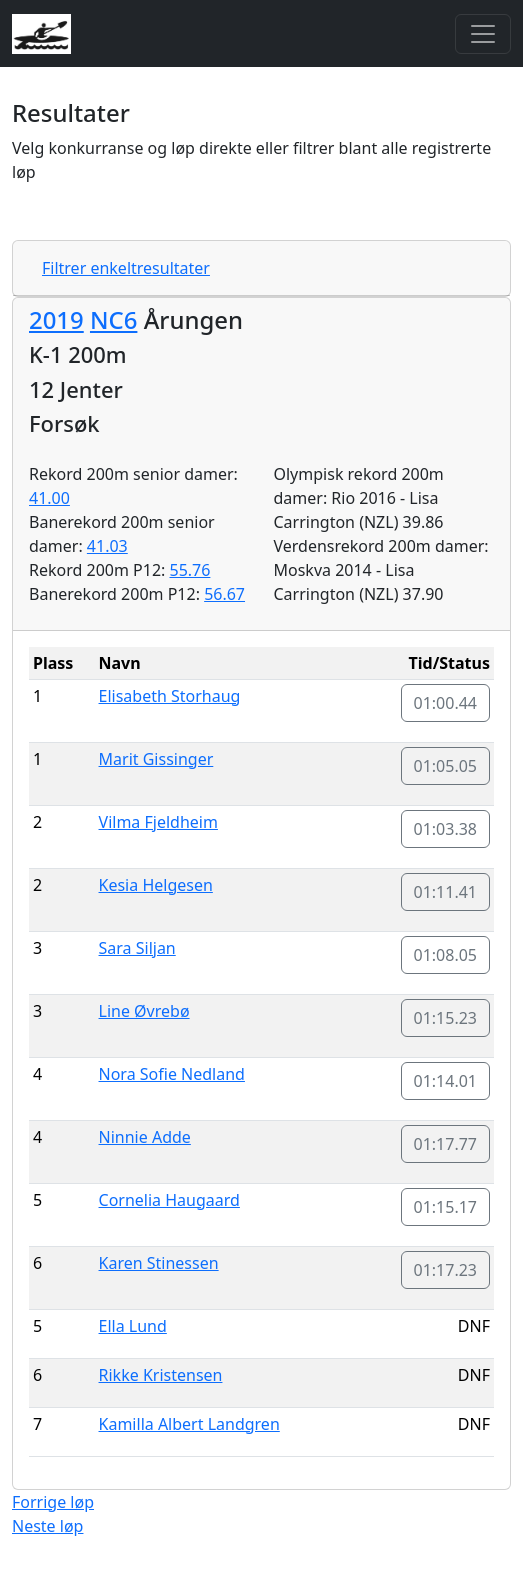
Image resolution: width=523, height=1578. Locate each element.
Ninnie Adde (145, 1137)
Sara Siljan (137, 948)
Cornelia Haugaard (169, 1200)
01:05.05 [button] (446, 766)
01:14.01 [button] (446, 1081)
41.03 (107, 546)
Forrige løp (53, 1502)
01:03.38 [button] (446, 829)
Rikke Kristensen (161, 1375)
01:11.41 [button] (446, 892)
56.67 (224, 594)
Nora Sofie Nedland (172, 1074)
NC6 (113, 319)
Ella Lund (133, 1326)
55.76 (190, 570)
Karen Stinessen (159, 1263)
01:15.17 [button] (446, 1207)
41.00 (49, 498)
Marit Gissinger (156, 759)
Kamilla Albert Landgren (189, 1424)
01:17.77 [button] (446, 1144)
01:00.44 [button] (446, 703)
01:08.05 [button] (446, 955)
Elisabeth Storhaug (170, 696)
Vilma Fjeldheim (158, 822)
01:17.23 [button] (446, 1270)
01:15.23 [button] (446, 1018)
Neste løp (47, 1526)
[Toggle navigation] (483, 34)
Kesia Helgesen (156, 885)
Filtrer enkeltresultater (126, 268)
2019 (56, 319)
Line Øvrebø (144, 1011)
